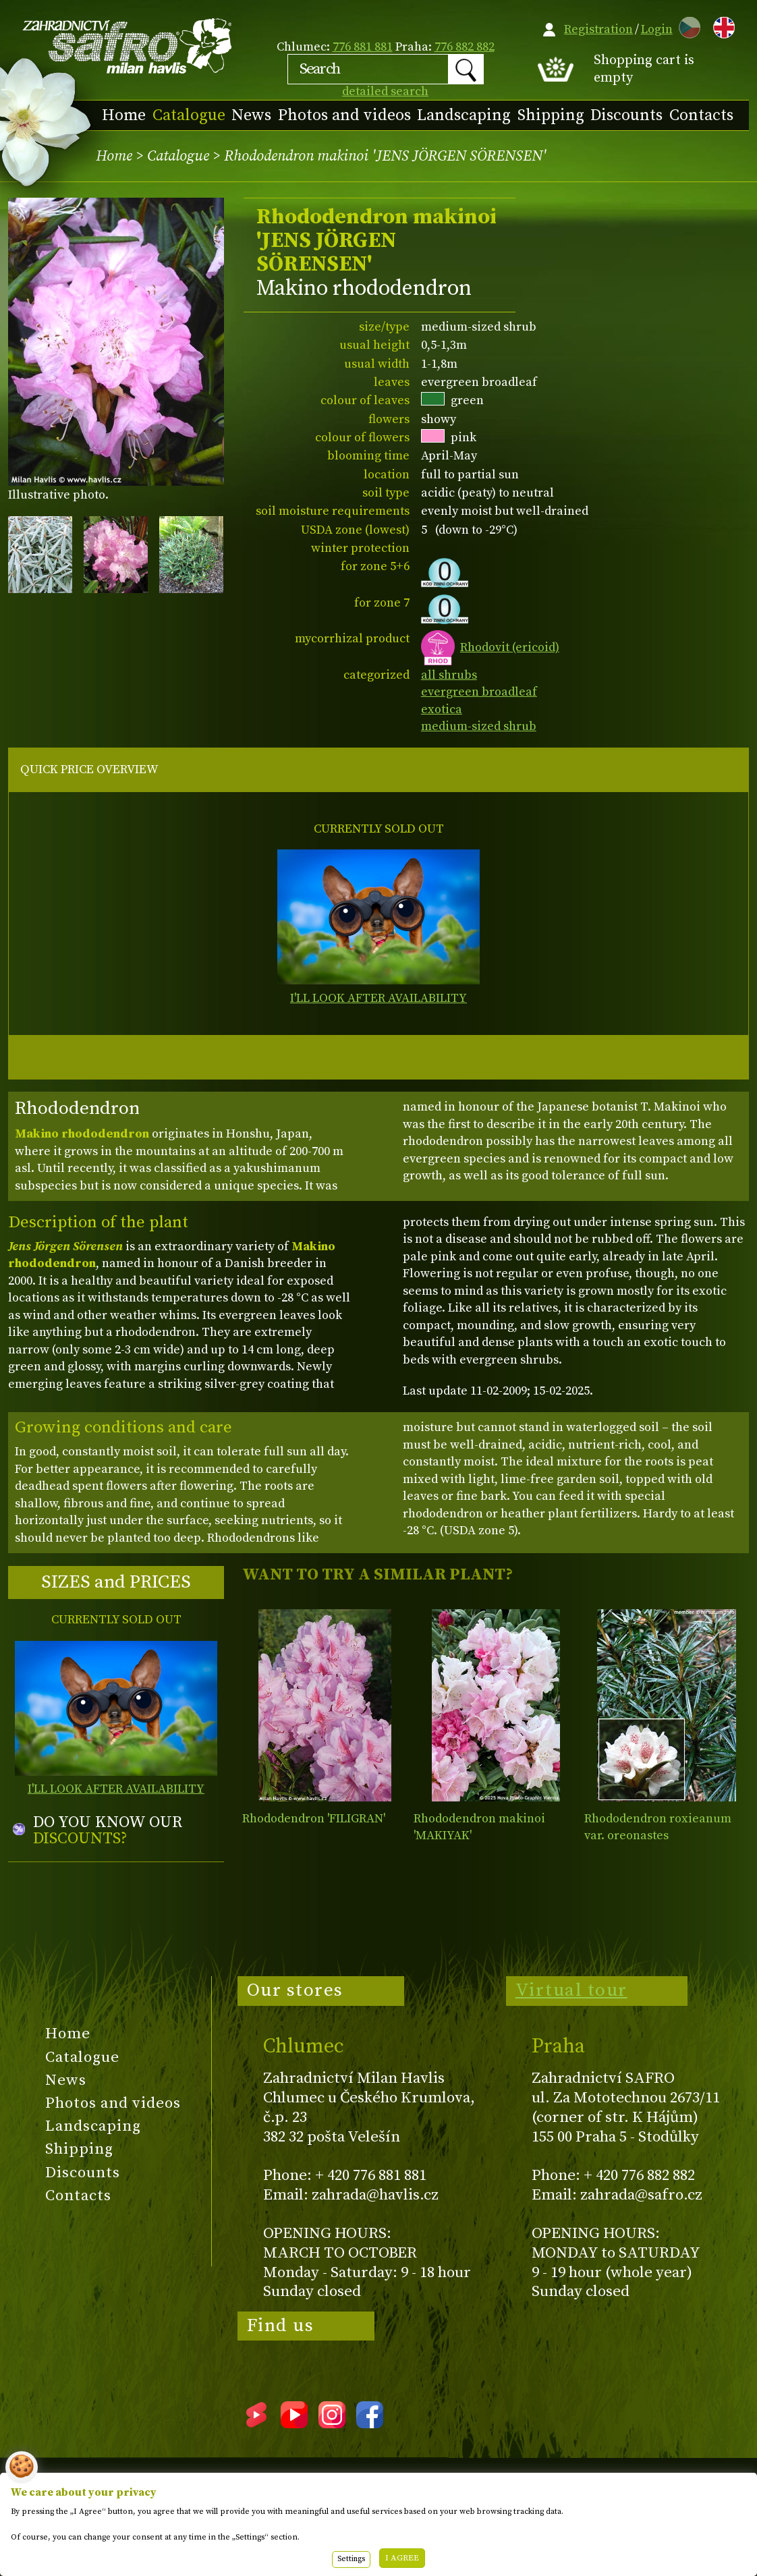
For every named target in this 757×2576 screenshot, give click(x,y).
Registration (598, 29)
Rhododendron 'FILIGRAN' (313, 1818)
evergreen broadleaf (479, 692)
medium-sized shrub (478, 726)
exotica (441, 709)
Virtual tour (571, 1990)
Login (657, 29)
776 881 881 (363, 47)
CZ (686, 25)
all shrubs (449, 675)
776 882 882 (464, 47)
